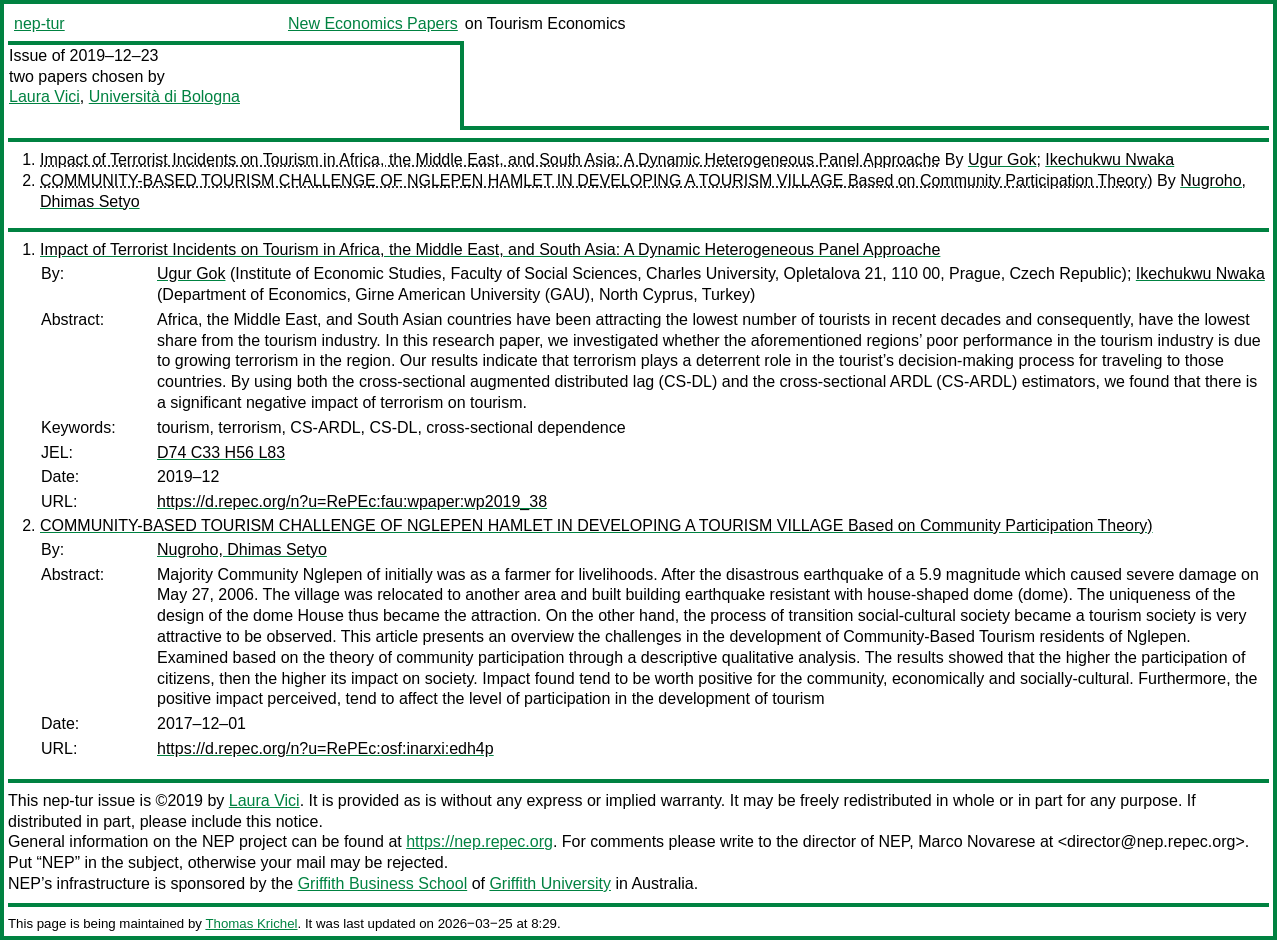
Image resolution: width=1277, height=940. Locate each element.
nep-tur (39, 23)
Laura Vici (44, 96)
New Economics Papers (373, 23)
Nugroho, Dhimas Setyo (242, 549)
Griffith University (550, 883)
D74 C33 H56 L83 (221, 452)
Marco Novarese (976, 841)
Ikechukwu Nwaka (1109, 159)
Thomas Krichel (251, 923)
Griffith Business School (383, 883)
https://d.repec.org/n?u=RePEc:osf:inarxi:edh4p (325, 748)
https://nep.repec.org (479, 841)
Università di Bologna (164, 96)
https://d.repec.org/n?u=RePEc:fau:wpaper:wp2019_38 (352, 501)
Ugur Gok (1002, 159)
